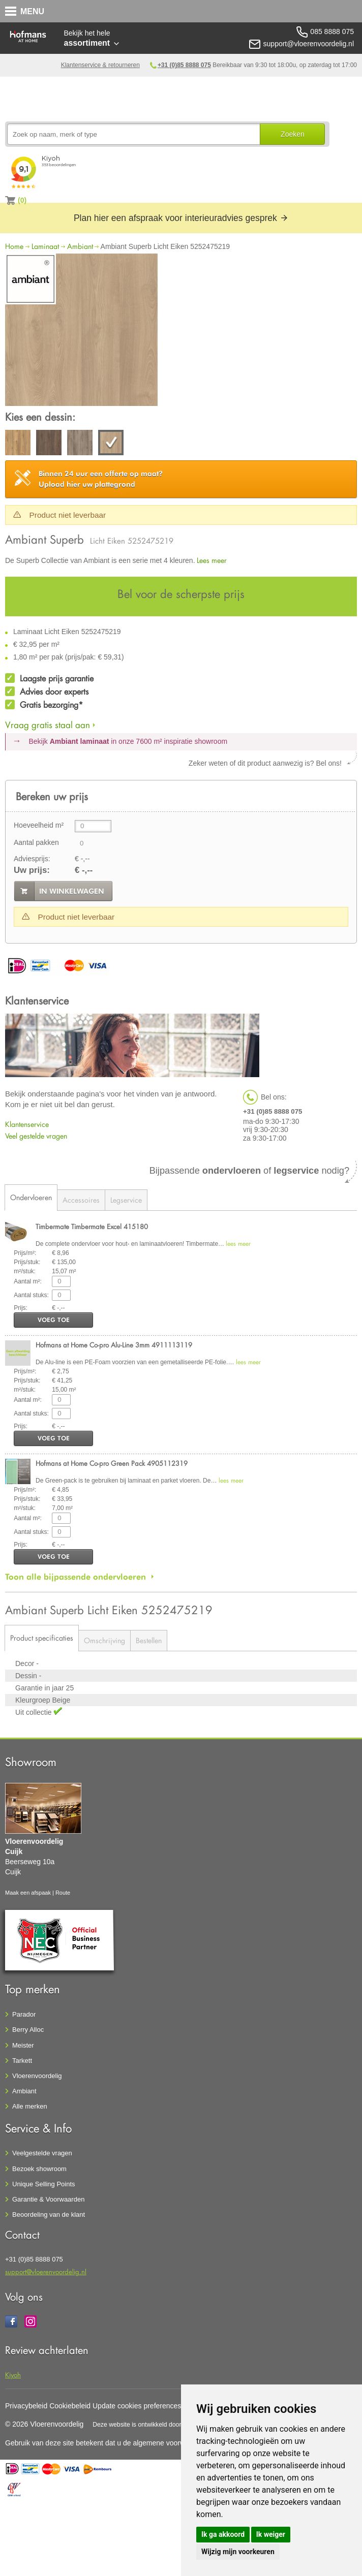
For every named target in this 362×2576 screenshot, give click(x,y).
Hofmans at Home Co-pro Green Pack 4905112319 (112, 1463)
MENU (32, 11)
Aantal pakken (36, 842)
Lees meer (212, 560)
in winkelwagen (71, 891)
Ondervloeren (31, 1197)
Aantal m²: (28, 1281)
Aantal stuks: (31, 1295)
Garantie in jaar (40, 1688)
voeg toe (54, 1320)
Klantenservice (27, 1124)
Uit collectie (34, 1712)
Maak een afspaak (28, 1893)
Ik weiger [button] (270, 2534)
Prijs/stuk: (27, 1262)
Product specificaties (41, 1638)
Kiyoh (13, 2374)
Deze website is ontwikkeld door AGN (144, 2424)
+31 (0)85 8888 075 (184, 65)
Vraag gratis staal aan (47, 724)
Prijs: (20, 1307)
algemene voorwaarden (170, 2443)
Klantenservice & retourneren (100, 65)
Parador (24, 2014)
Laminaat (45, 246)
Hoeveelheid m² (39, 825)
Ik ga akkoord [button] (223, 2534)
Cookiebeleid (69, 2406)
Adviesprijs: (32, 859)
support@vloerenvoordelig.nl (45, 2271)
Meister (23, 2045)
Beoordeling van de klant (48, 2214)
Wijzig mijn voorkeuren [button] (238, 2552)
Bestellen (149, 1640)
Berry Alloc (28, 2029)
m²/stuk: (25, 1271)
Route (62, 1893)
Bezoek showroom (39, 2169)
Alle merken (29, 2106)
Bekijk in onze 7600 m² (128, 741)
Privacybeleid (26, 2406)
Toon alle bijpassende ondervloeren (75, 1577)
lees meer (238, 1243)
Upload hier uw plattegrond (101, 478)
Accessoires (81, 1200)
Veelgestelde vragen (42, 2153)
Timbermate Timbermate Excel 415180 (92, 1226)
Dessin (27, 1676)
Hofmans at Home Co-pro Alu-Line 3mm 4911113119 (114, 1344)
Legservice (126, 1200)
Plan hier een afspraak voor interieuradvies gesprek (181, 218)
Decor (25, 1663)
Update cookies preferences (137, 2406)
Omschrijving (104, 1640)
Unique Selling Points (43, 2184)
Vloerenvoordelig (37, 2076)
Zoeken (293, 134)
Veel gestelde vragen (36, 1136)
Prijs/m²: (25, 1252)
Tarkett (22, 2060)
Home (14, 246)
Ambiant (80, 246)
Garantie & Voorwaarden (48, 2199)
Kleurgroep (33, 1700)
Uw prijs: (32, 870)
